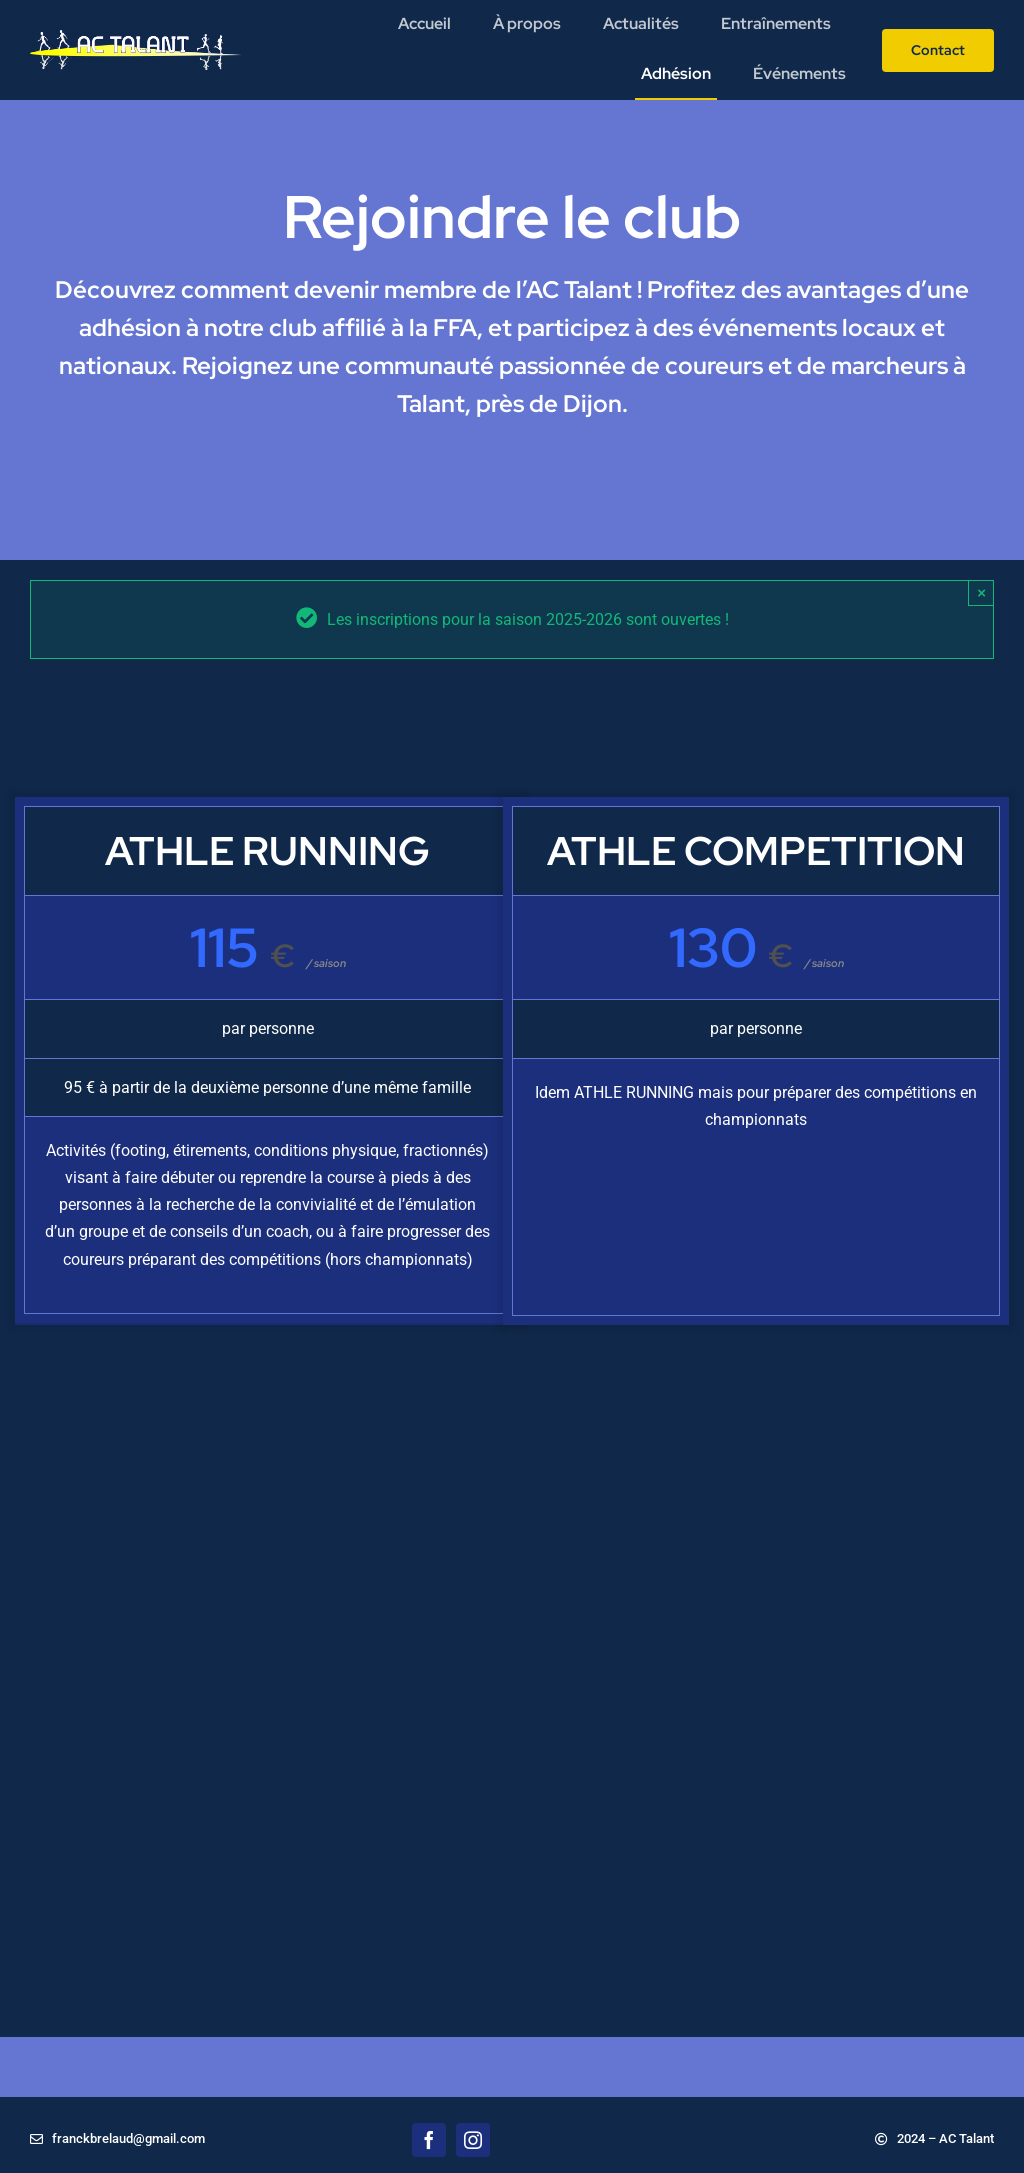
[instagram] (473, 2140)
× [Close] (981, 592)
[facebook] (429, 2140)
